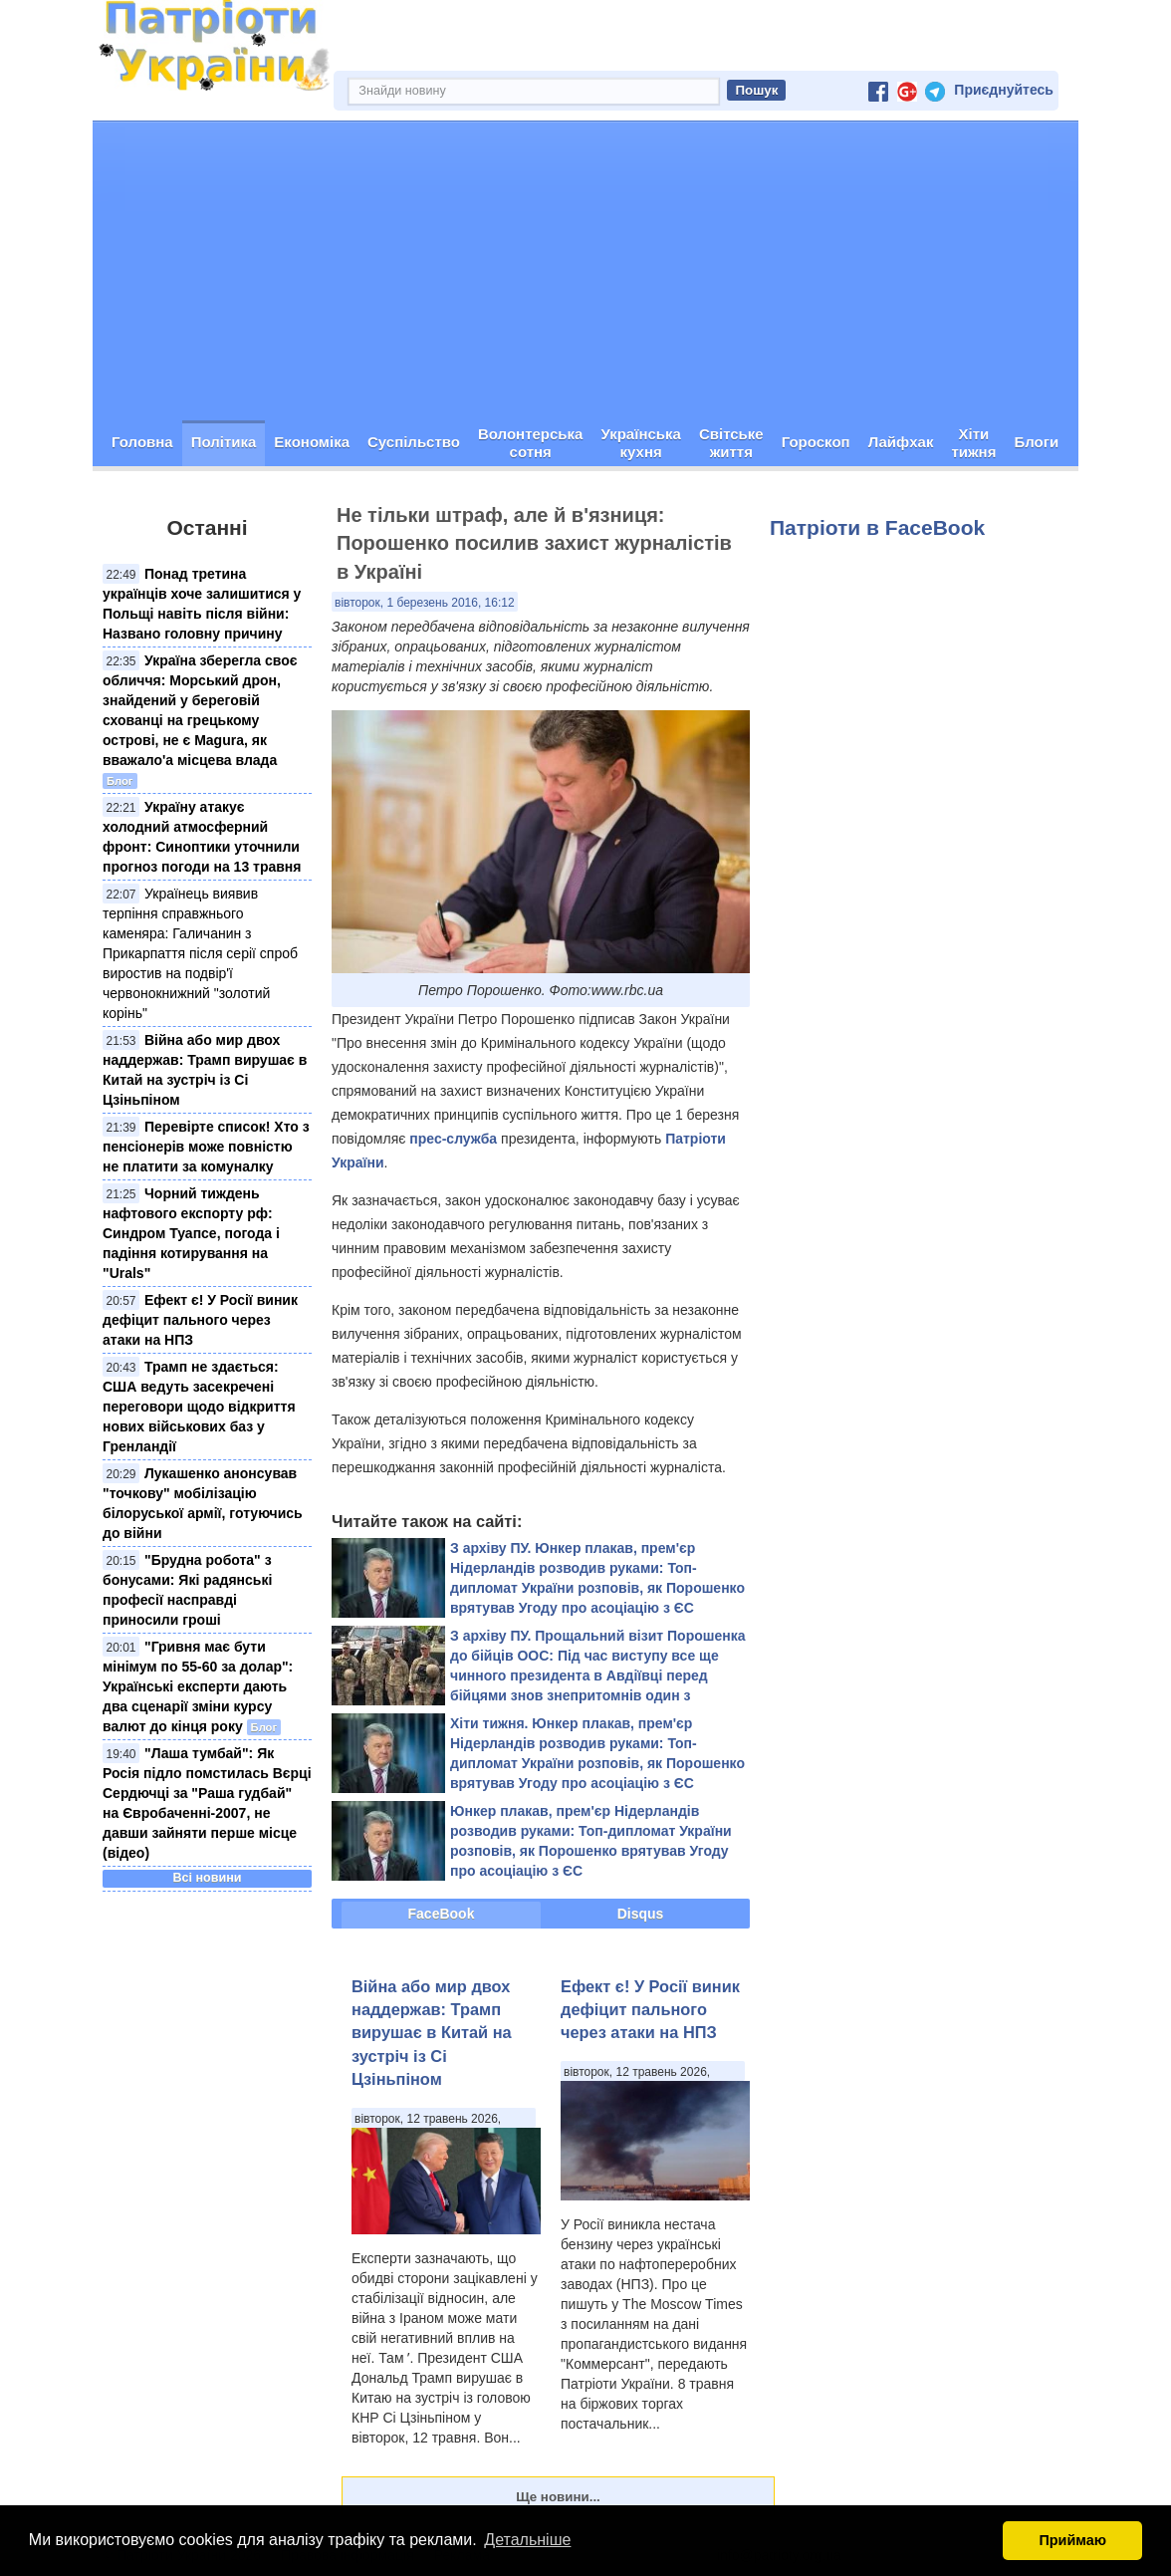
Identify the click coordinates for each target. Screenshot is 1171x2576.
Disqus (640, 1914)
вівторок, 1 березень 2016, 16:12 (425, 603)
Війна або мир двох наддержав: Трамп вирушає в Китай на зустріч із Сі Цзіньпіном (431, 2033)
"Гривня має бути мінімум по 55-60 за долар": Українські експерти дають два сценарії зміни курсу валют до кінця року (198, 1686)
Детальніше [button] (527, 2539)
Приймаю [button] (1072, 2540)
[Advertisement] (585, 270)
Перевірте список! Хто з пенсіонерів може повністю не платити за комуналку (206, 1146)
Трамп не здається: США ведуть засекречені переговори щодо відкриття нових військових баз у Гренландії (199, 1406)
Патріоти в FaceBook (877, 527)
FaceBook (441, 1914)
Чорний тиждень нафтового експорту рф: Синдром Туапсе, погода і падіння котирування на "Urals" (191, 1233)
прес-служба (453, 1139)
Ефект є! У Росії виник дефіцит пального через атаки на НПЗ (200, 1320)
